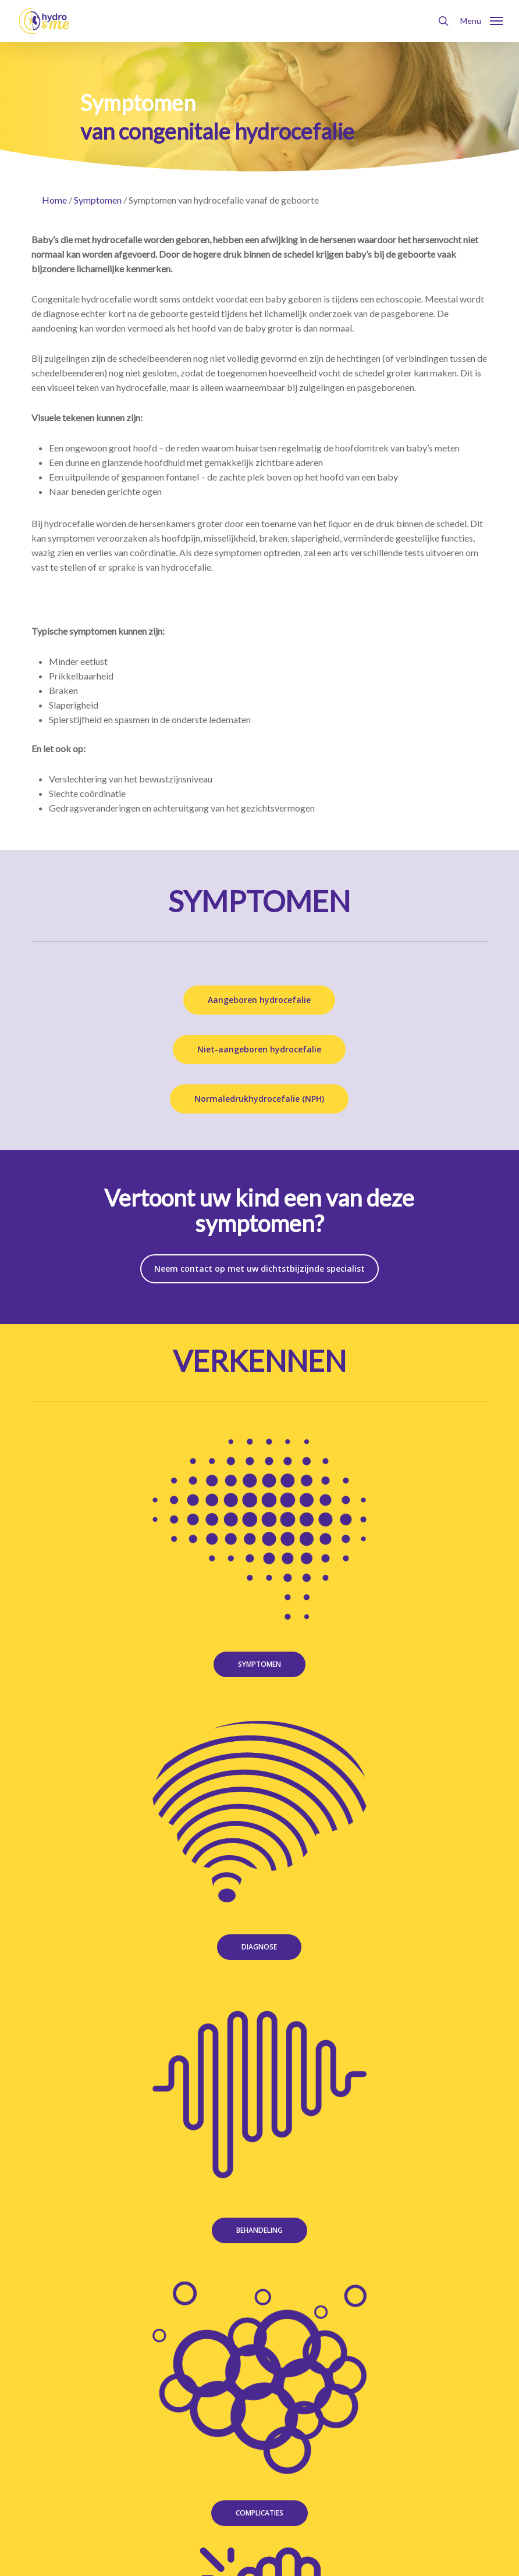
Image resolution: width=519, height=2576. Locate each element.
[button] (481, 19)
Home (54, 199)
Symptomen (98, 199)
